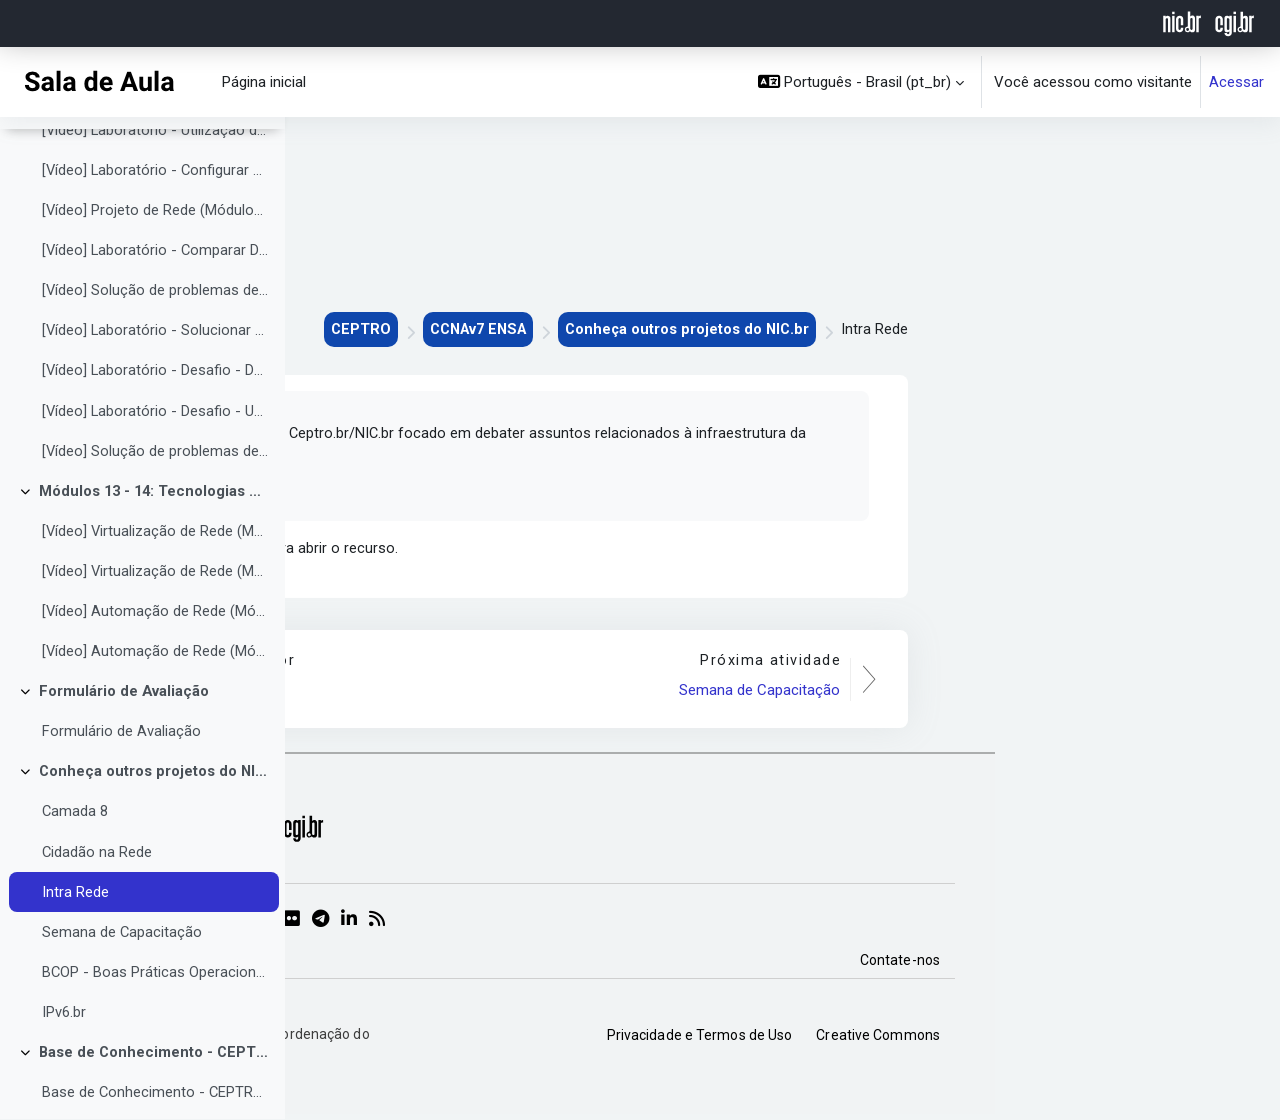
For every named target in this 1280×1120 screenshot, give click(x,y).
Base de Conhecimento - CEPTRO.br (154, 1102)
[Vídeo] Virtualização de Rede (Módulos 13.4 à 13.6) (155, 616)
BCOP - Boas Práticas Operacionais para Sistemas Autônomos (155, 1021)
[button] (861, 82)
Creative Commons (1163, 1039)
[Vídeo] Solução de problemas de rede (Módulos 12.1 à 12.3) (155, 332)
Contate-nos (1185, 964)
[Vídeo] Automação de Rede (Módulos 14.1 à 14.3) (155, 656)
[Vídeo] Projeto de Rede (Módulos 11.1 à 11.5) (155, 251)
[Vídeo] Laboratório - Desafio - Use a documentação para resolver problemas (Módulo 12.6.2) (155, 454)
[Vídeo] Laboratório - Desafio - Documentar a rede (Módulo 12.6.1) (155, 413)
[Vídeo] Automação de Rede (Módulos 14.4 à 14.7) (155, 697)
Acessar (1236, 82)
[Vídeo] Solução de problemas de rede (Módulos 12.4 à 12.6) (155, 494)
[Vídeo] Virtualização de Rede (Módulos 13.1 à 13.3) (155, 575)
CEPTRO (632, 330)
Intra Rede (75, 940)
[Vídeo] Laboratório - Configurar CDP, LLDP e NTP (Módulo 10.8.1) (155, 211)
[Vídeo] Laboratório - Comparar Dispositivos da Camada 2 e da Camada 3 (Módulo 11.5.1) (155, 292)
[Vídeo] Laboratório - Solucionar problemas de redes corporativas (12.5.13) (155, 373)
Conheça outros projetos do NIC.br (154, 818)
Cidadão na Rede (97, 899)
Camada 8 (75, 859)
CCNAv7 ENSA (754, 330)
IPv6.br (64, 1061)
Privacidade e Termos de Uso (985, 1039)
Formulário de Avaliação (124, 737)
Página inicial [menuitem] (264, 82)
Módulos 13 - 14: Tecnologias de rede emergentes (154, 535)
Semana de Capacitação (122, 980)
